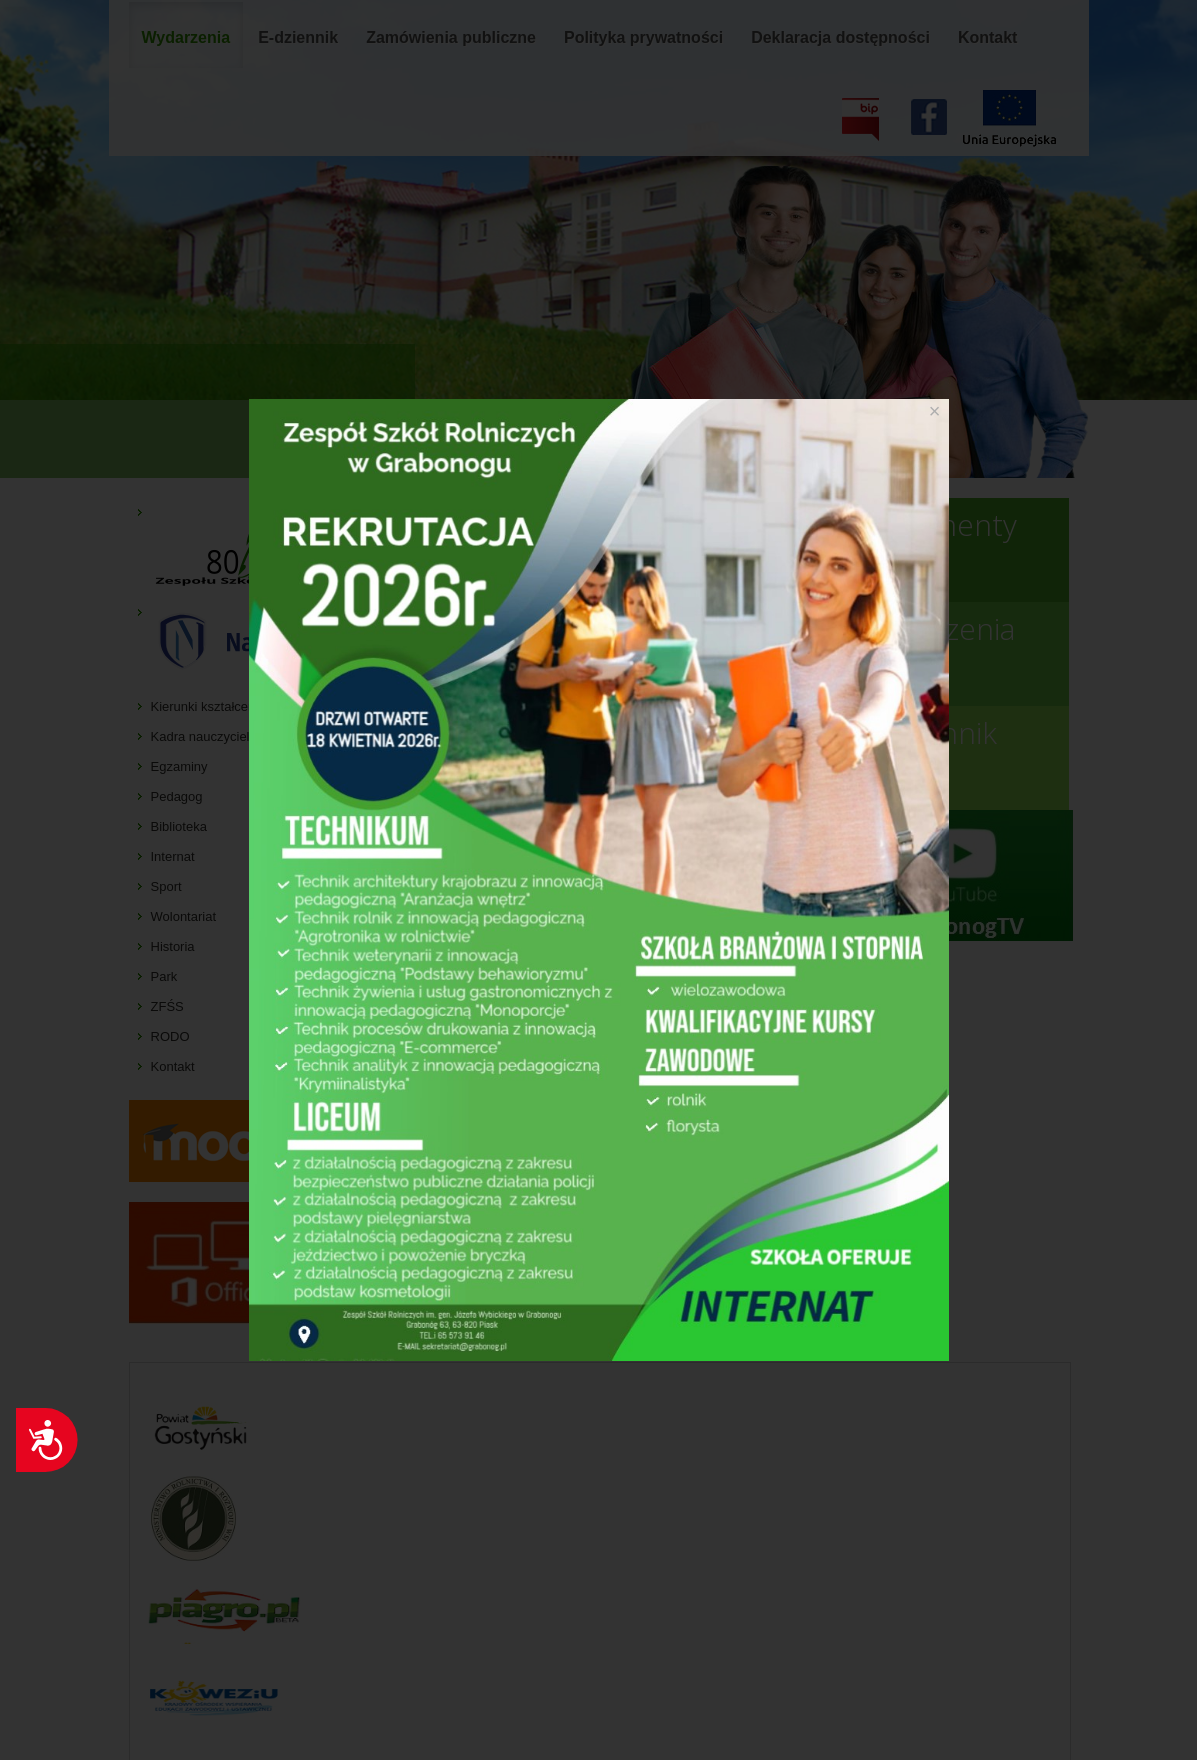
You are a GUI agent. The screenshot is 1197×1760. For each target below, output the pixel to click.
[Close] (935, 411)
